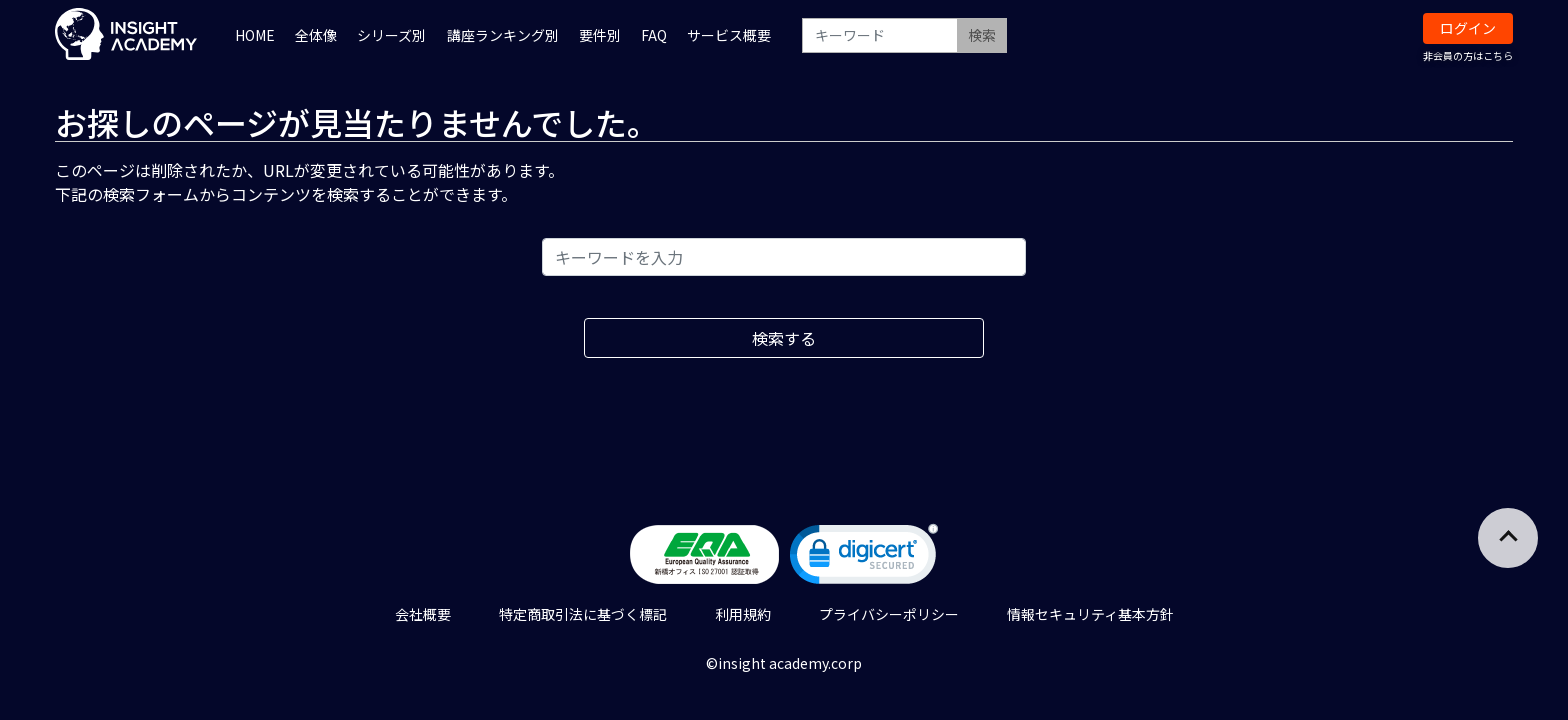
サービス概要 (729, 35)
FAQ (654, 35)
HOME (255, 35)
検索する (784, 338)
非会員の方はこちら (1468, 55)
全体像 (316, 35)
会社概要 (423, 614)
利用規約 (743, 614)
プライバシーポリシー (889, 614)
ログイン (1468, 28)
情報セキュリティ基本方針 (1090, 614)
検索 (982, 35)
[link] (864, 558)
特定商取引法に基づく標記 (583, 614)
